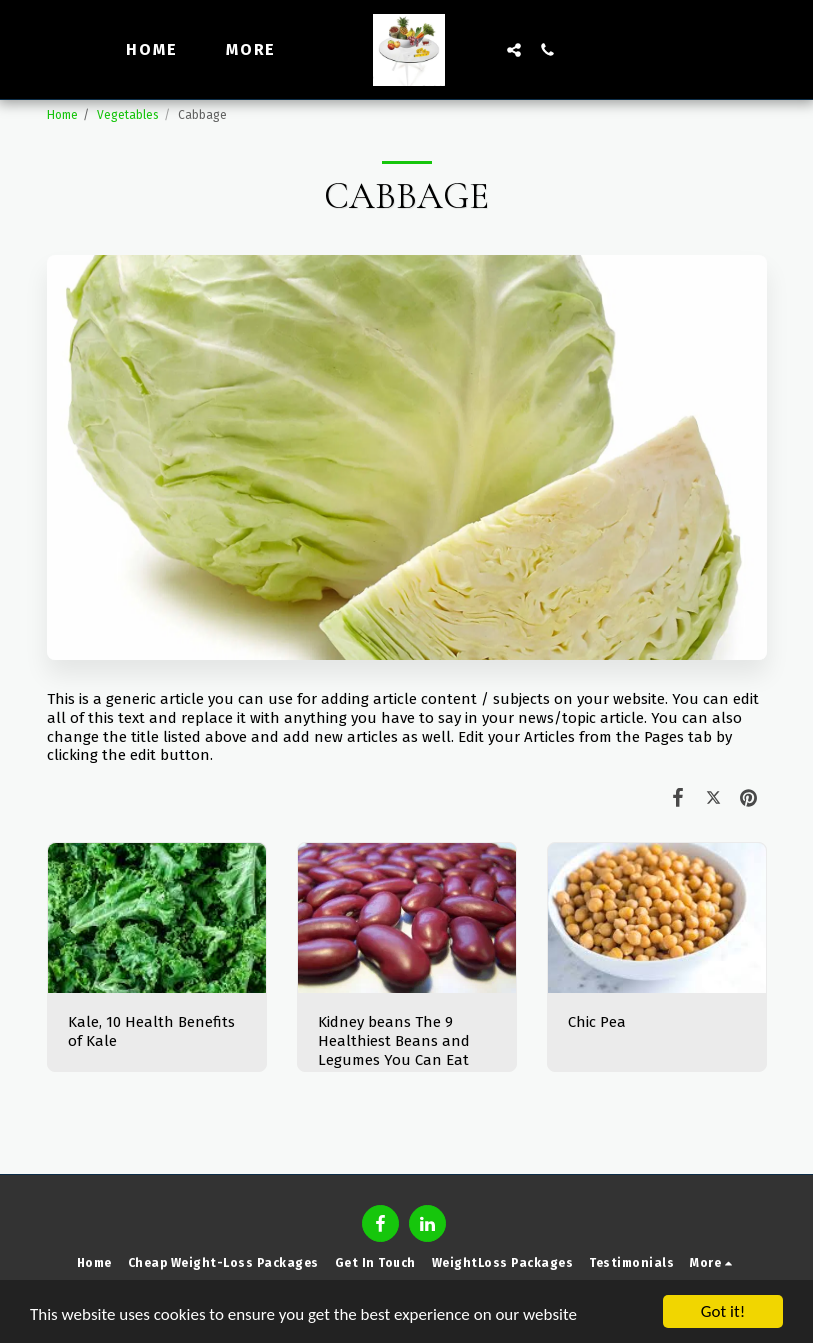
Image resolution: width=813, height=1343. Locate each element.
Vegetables (128, 115)
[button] (514, 49)
